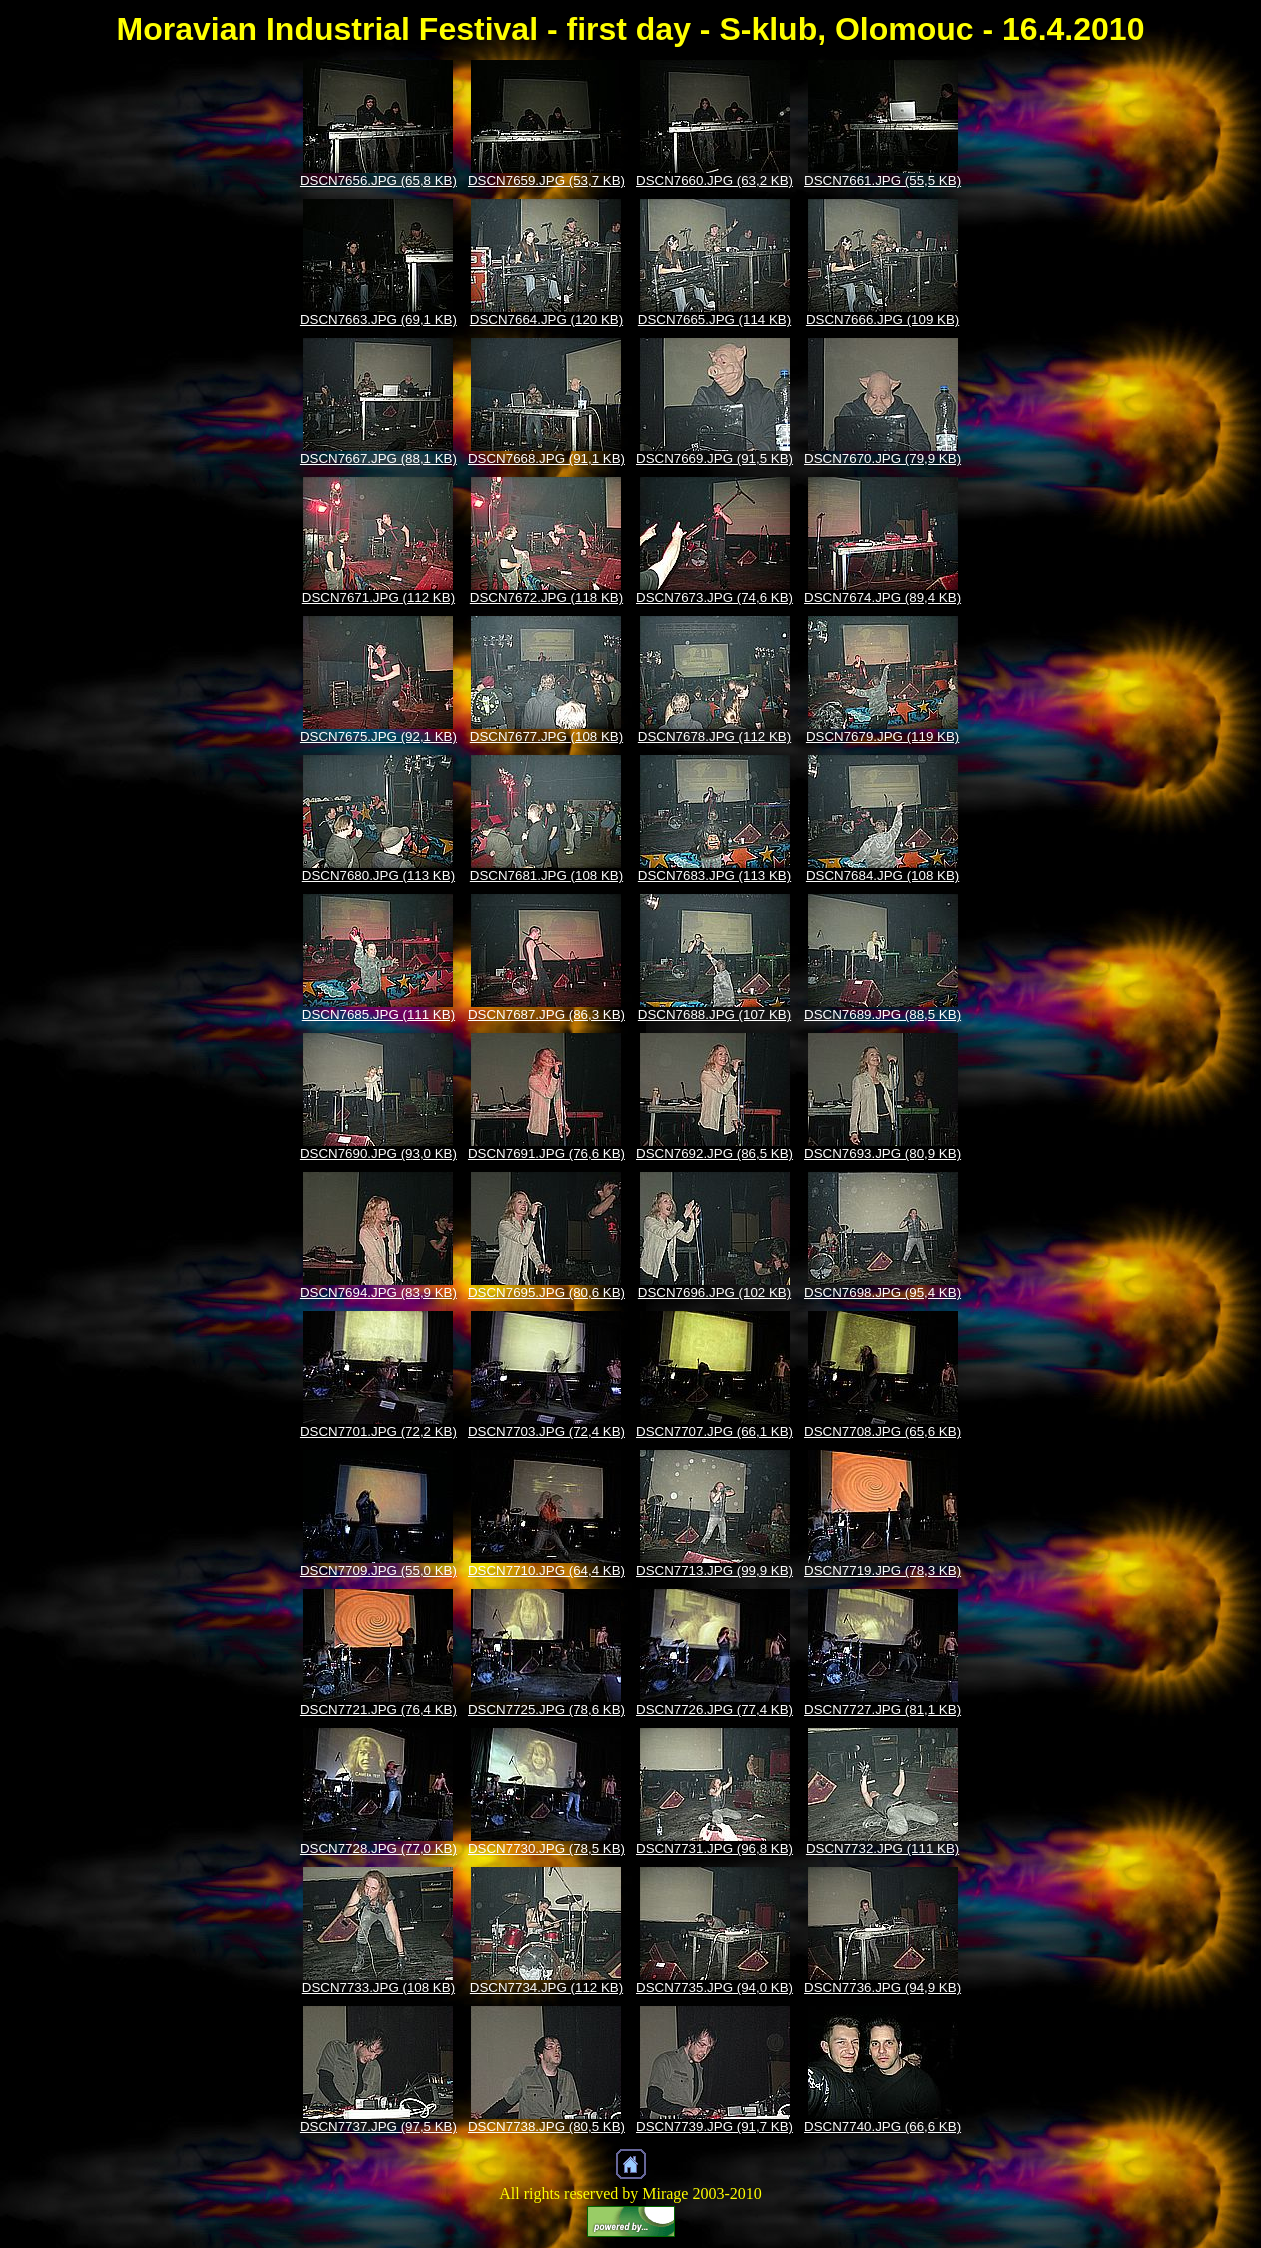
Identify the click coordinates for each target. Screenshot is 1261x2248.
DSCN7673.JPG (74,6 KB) (714, 597)
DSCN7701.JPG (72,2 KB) (378, 1431)
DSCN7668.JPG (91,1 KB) (546, 458)
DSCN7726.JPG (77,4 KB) (714, 1709)
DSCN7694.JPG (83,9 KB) (378, 1292)
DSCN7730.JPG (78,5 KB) (546, 1848)
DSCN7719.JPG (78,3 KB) (882, 1570)
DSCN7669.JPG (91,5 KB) (714, 458)
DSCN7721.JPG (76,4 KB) (378, 1709)
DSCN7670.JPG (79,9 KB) (882, 458)
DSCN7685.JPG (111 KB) (378, 1014)
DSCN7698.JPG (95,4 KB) (882, 1292)
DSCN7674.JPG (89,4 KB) (882, 597)
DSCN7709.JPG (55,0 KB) (378, 1570)
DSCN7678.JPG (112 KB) (714, 736)
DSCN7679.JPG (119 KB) (882, 736)
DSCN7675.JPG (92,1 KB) (378, 736)
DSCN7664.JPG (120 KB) (546, 319)
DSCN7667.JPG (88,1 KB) (378, 458)
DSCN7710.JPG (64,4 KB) (546, 1570)
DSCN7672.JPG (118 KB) (546, 597)
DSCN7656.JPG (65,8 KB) (378, 180)
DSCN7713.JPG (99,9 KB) (714, 1570)
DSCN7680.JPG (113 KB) (378, 875)
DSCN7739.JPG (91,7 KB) (714, 2126)
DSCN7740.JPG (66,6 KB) (882, 2126)
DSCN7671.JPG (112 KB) (378, 597)
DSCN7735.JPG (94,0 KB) (714, 1987)
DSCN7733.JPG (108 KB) (378, 1987)
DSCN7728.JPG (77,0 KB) (378, 1848)
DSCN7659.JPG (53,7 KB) (546, 180)
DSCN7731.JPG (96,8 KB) (714, 1848)
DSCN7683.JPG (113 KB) (714, 875)
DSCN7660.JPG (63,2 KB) (714, 180)
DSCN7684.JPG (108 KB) (882, 875)
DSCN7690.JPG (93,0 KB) (378, 1153)
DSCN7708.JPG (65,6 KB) (882, 1431)
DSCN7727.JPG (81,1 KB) (882, 1709)
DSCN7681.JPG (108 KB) (546, 875)
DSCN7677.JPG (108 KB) (546, 736)
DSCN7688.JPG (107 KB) (714, 1014)
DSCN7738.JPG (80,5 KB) (546, 2126)
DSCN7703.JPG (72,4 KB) (546, 1431)
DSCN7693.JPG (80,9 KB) (882, 1153)
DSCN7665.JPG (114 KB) (714, 319)
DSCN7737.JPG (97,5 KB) (378, 2126)
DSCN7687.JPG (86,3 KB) (546, 1014)
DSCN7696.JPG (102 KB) (714, 1292)
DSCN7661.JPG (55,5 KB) (882, 180)
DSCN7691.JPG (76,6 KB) (546, 1153)
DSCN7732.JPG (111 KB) (882, 1848)
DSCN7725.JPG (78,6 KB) (546, 1709)
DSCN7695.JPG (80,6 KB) (546, 1292)
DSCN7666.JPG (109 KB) (882, 319)
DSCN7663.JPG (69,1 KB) (378, 319)
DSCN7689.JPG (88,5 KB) (882, 1014)
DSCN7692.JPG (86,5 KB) (714, 1153)
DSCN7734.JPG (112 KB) (546, 1987)
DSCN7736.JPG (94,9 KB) (882, 1987)
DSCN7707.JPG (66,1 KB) (714, 1431)
